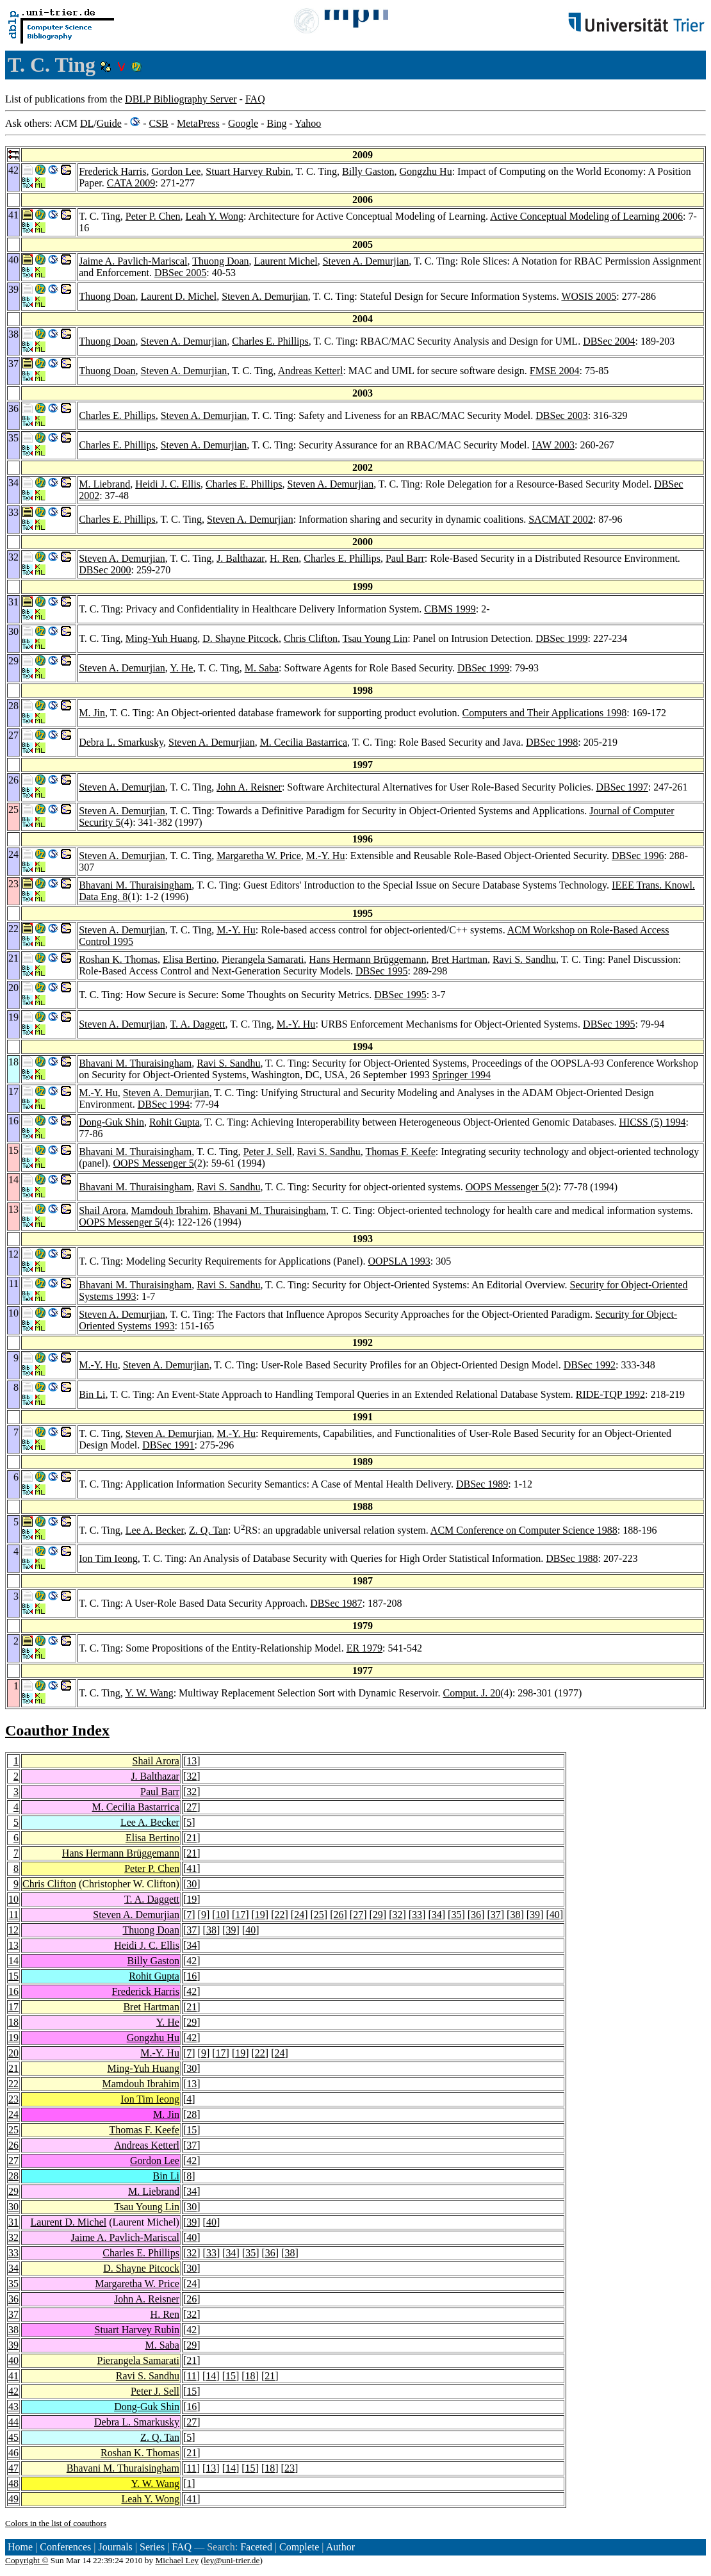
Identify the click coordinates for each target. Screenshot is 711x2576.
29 (378, 1914)
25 (319, 1914)
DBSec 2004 (609, 341)
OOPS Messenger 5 (153, 1163)
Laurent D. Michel (179, 296)
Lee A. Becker (155, 1530)
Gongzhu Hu (425, 171)
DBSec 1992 (590, 1364)
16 (191, 1976)
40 (555, 1914)
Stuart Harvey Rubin (248, 171)
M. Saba (262, 667)
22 (280, 1914)
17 (240, 1914)
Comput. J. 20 (471, 1692)
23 (13, 2099)
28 (191, 2114)
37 (496, 1914)
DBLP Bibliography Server (181, 99)
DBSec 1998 (552, 742)
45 (13, 2437)
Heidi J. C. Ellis (167, 484)
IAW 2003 (553, 444)
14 (13, 1960)
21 (191, 1837)
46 (13, 2452)
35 (456, 1914)
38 (515, 1914)
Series (152, 2546)
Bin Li (92, 1394)
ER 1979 (364, 1648)
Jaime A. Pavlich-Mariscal (133, 261)
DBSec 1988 (572, 1558)
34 (437, 1914)
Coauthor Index (57, 1730)
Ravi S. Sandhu (524, 959)
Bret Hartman (459, 959)
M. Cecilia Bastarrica (303, 742)
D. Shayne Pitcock (240, 638)
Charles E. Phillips (270, 341)
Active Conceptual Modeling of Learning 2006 (586, 216)
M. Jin (92, 712)
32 (191, 1776)
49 (13, 2498)
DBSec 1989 (482, 1484)
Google (243, 123)
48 (13, 2483)
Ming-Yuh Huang (161, 638)
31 (13, 2222)
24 (299, 1914)
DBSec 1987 (336, 1603)
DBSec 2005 (180, 272)
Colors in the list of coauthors (55, 2523)
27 (191, 1806)
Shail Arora (102, 1210)
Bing (276, 123)
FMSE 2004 (555, 370)
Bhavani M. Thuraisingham (135, 885)
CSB (158, 123)
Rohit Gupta (174, 1122)
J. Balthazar (241, 558)
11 (14, 1914)
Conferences (65, 2546)
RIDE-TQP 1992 (610, 1394)
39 (535, 1914)
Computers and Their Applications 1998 (544, 712)
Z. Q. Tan (208, 1530)
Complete (299, 2546)
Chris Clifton (311, 638)
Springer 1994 (461, 1074)
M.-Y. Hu (325, 855)
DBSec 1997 (622, 787)
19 (191, 1899)
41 (191, 1868)
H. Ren (284, 558)
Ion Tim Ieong (108, 1558)
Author (340, 2546)
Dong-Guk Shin (111, 1122)
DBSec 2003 (561, 415)
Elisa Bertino (190, 959)
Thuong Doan (220, 261)
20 (13, 2052)
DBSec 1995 (381, 970)
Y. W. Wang (149, 1692)
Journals (115, 2546)
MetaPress (198, 123)
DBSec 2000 (105, 569)
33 (417, 1914)
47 (13, 2468)
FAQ (255, 99)
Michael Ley (177, 2560)
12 (13, 1929)
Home (20, 2546)
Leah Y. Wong (214, 216)
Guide (109, 123)
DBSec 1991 (168, 1445)
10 (13, 1899)
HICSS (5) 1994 (652, 1122)
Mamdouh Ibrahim (169, 1210)
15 (13, 1976)
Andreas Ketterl (310, 370)
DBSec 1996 (638, 855)
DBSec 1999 (561, 638)
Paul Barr (405, 558)
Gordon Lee (175, 171)
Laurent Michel (286, 261)
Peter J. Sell (267, 1151)
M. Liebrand (104, 484)
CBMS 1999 (449, 608)
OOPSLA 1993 (399, 1261)
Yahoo (308, 123)
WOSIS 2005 (588, 296)
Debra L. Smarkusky (121, 742)
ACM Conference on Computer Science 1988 (523, 1530)
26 (338, 1914)
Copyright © (27, 2560)
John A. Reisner (249, 787)
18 (13, 2022)
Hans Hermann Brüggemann (367, 959)
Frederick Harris (112, 171)
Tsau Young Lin (375, 638)
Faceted (256, 2546)
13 (191, 1760)
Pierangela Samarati (263, 959)
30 (191, 1883)
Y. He (181, 667)
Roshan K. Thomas (118, 959)
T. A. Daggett (197, 1024)
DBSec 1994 (164, 1104)
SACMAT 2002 (560, 519)
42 (191, 1960)
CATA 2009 (131, 182)
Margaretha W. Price (259, 855)
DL (87, 123)
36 (476, 1914)
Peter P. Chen (153, 216)
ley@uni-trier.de (231, 2560)
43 (13, 2406)
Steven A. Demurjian (366, 261)
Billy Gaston (368, 171)
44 (13, 2421)
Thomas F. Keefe (400, 1151)
